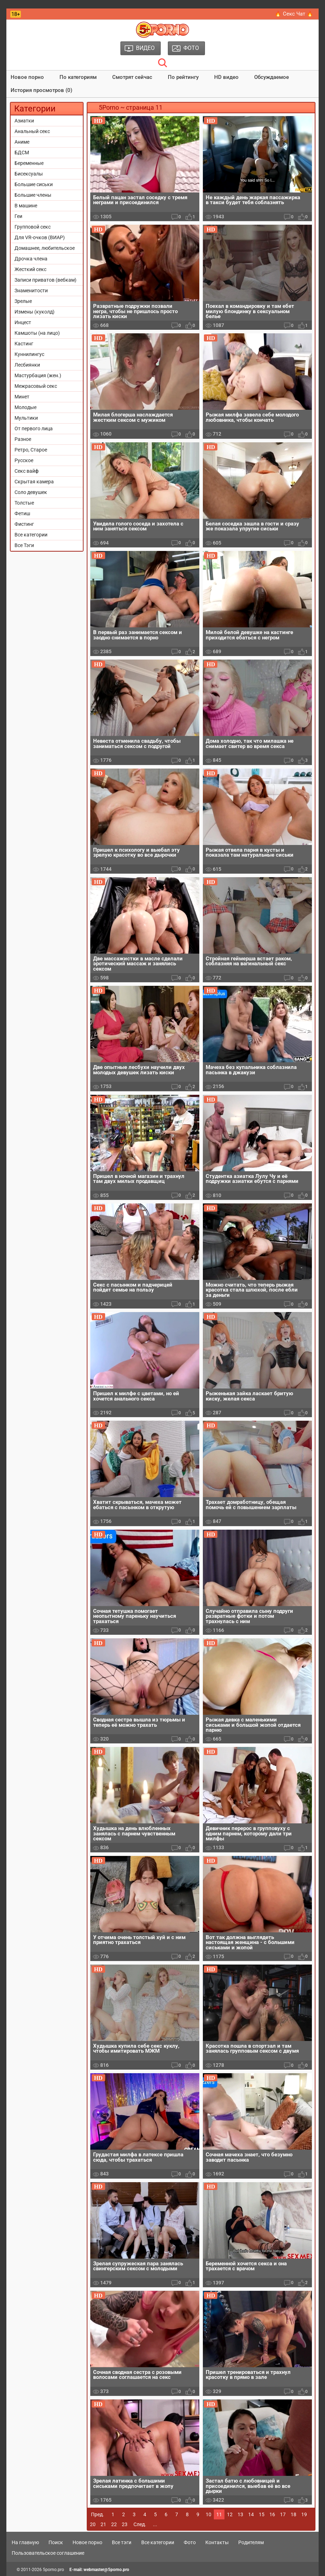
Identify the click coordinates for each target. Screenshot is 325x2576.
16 (272, 2514)
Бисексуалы (29, 174)
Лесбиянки (27, 365)
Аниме (22, 142)
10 (208, 2514)
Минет (22, 396)
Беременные (29, 163)
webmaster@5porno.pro (106, 2569)
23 (124, 2524)
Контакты (217, 2542)
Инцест (23, 322)
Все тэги (121, 2542)
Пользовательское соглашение (48, 2553)
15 (261, 2514)
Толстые (24, 503)
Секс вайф (27, 471)
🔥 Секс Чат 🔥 (294, 14)
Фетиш (22, 513)
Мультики (26, 418)
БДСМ (22, 152)
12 (230, 2514)
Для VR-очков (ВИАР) (40, 237)
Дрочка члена (31, 258)
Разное (23, 439)
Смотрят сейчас (132, 77)
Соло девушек (31, 492)
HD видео (226, 77)
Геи (18, 216)
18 (293, 2514)
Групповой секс (33, 227)
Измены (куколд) (35, 312)
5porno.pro (53, 2569)
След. (139, 2524)
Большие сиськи (34, 184)
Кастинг (24, 343)
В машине (26, 205)
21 (103, 2524)
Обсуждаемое (271, 77)
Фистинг (24, 524)
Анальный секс (32, 131)
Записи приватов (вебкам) (45, 280)
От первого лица (34, 428)
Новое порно (27, 77)
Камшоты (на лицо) (37, 333)
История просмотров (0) (41, 90)
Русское (24, 460)
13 (240, 2514)
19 (304, 2514)
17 (283, 2514)
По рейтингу (183, 77)
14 (251, 2514)
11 (219, 2514)
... (155, 2524)
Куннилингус (29, 354)
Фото (190, 2542)
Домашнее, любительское (45, 248)
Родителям (251, 2542)
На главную (25, 2542)
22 (114, 2524)
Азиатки (24, 120)
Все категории (31, 534)
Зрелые (23, 301)
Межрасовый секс (36, 386)
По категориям (78, 77)
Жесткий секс (30, 269)
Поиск (56, 2542)
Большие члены (33, 195)
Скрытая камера (34, 481)
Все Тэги (24, 545)
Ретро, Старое (31, 450)
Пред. (97, 2514)
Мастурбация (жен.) (38, 375)
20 (93, 2524)
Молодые (25, 407)
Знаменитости (31, 290)
